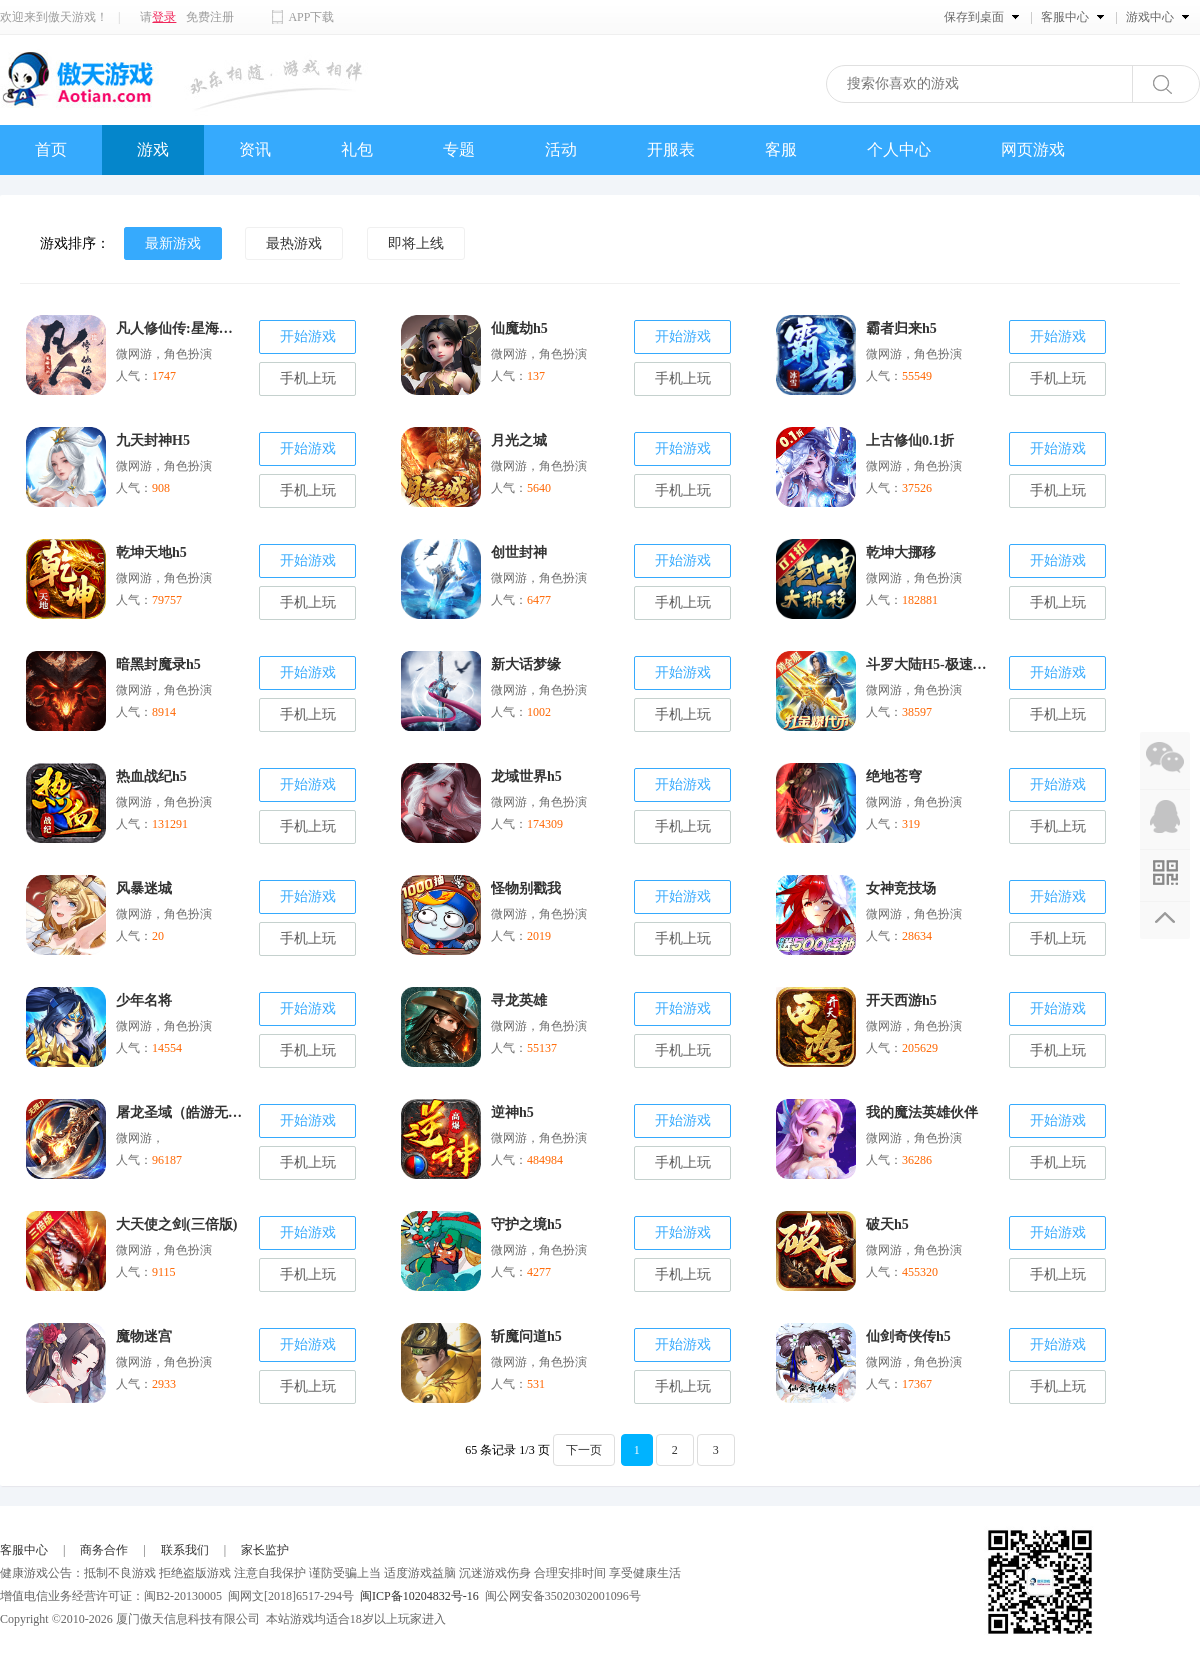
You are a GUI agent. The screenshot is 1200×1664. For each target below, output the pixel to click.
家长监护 (265, 1550)
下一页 (584, 1450)
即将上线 (416, 243)
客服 (781, 149)
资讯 (255, 149)
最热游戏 (294, 243)
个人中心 (899, 149)
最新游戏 (173, 243)
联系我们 (185, 1550)
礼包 (357, 149)
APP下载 (311, 17)
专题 (459, 149)
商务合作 (104, 1550)
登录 (164, 17)
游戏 (153, 149)
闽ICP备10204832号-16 (419, 1596)
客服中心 (24, 1550)
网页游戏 (1033, 149)
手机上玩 (308, 378)
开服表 (671, 149)
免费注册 (210, 17)
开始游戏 (308, 336)
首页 (51, 149)
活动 (561, 149)
